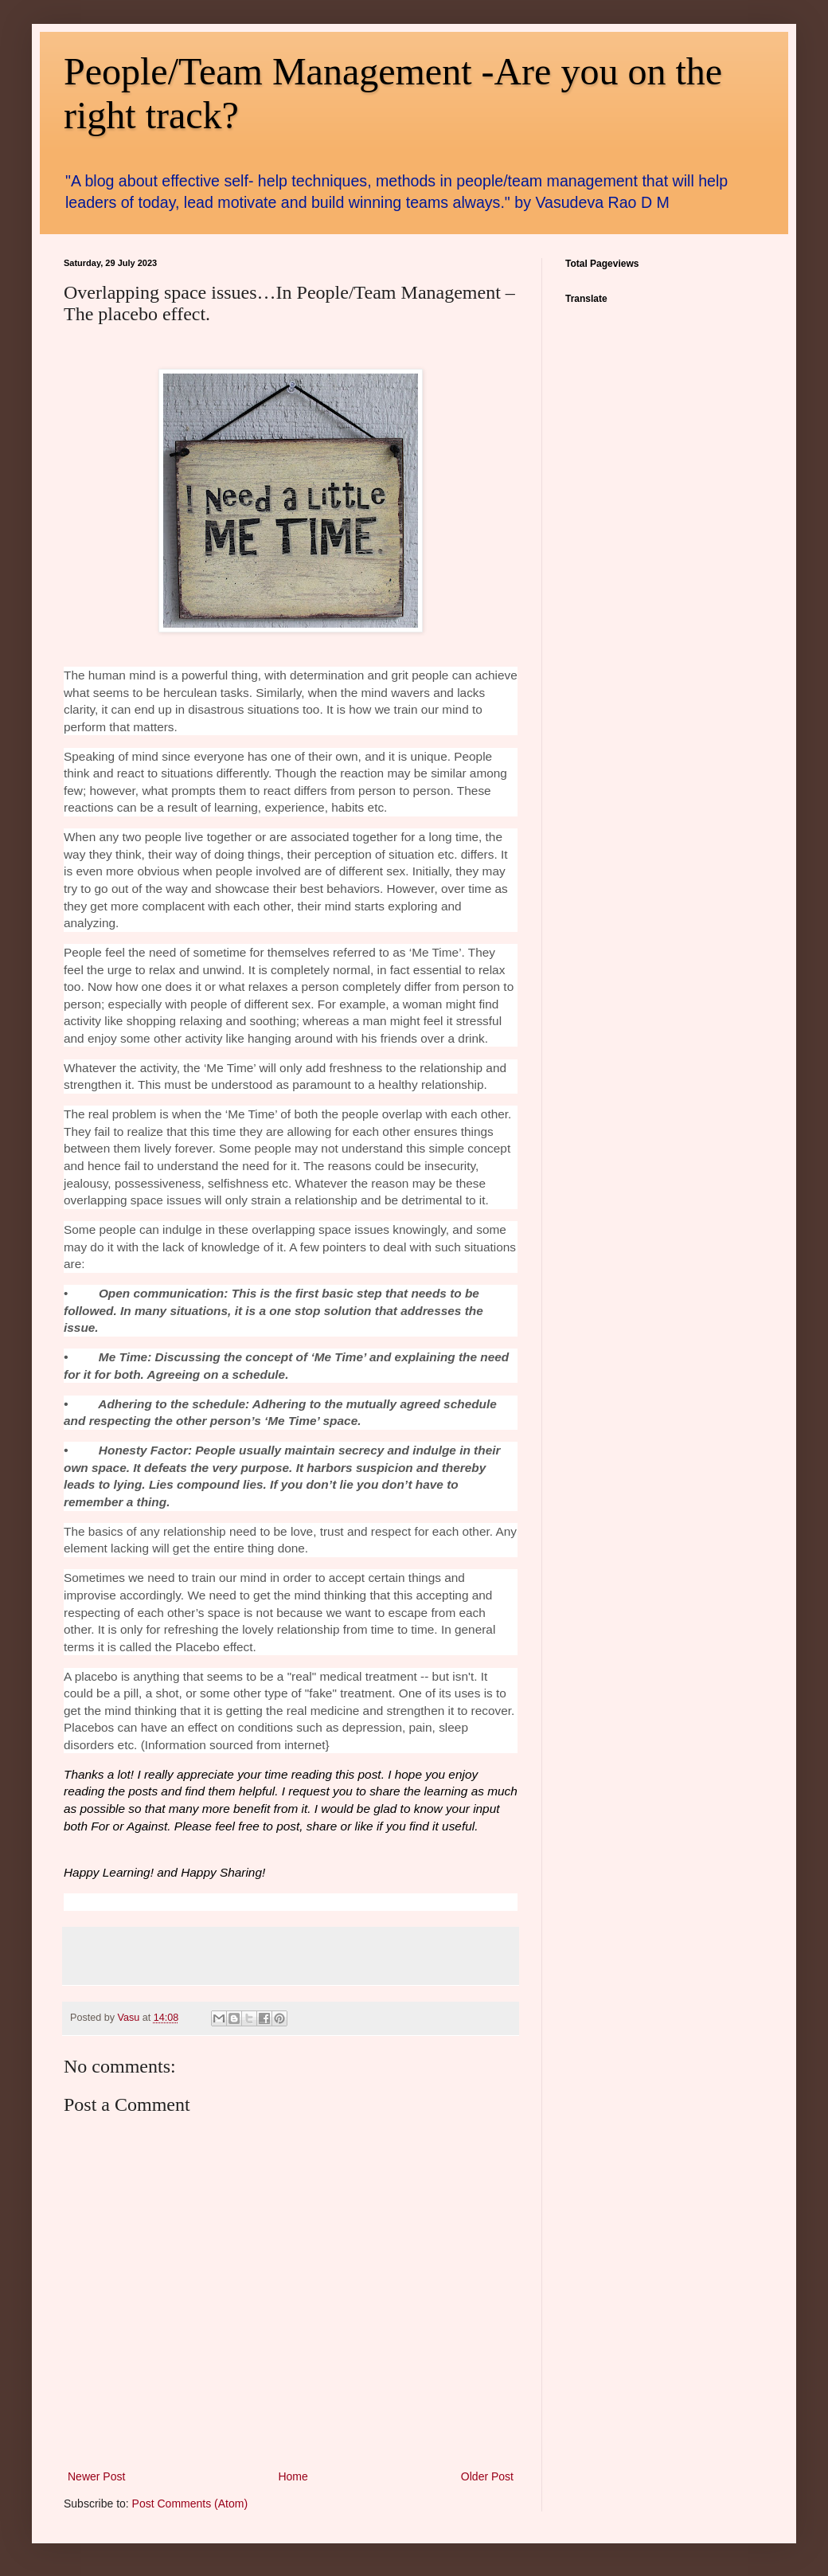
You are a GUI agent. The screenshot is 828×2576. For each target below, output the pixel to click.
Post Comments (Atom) (190, 2503)
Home (292, 2476)
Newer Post (96, 2476)
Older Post (487, 2476)
